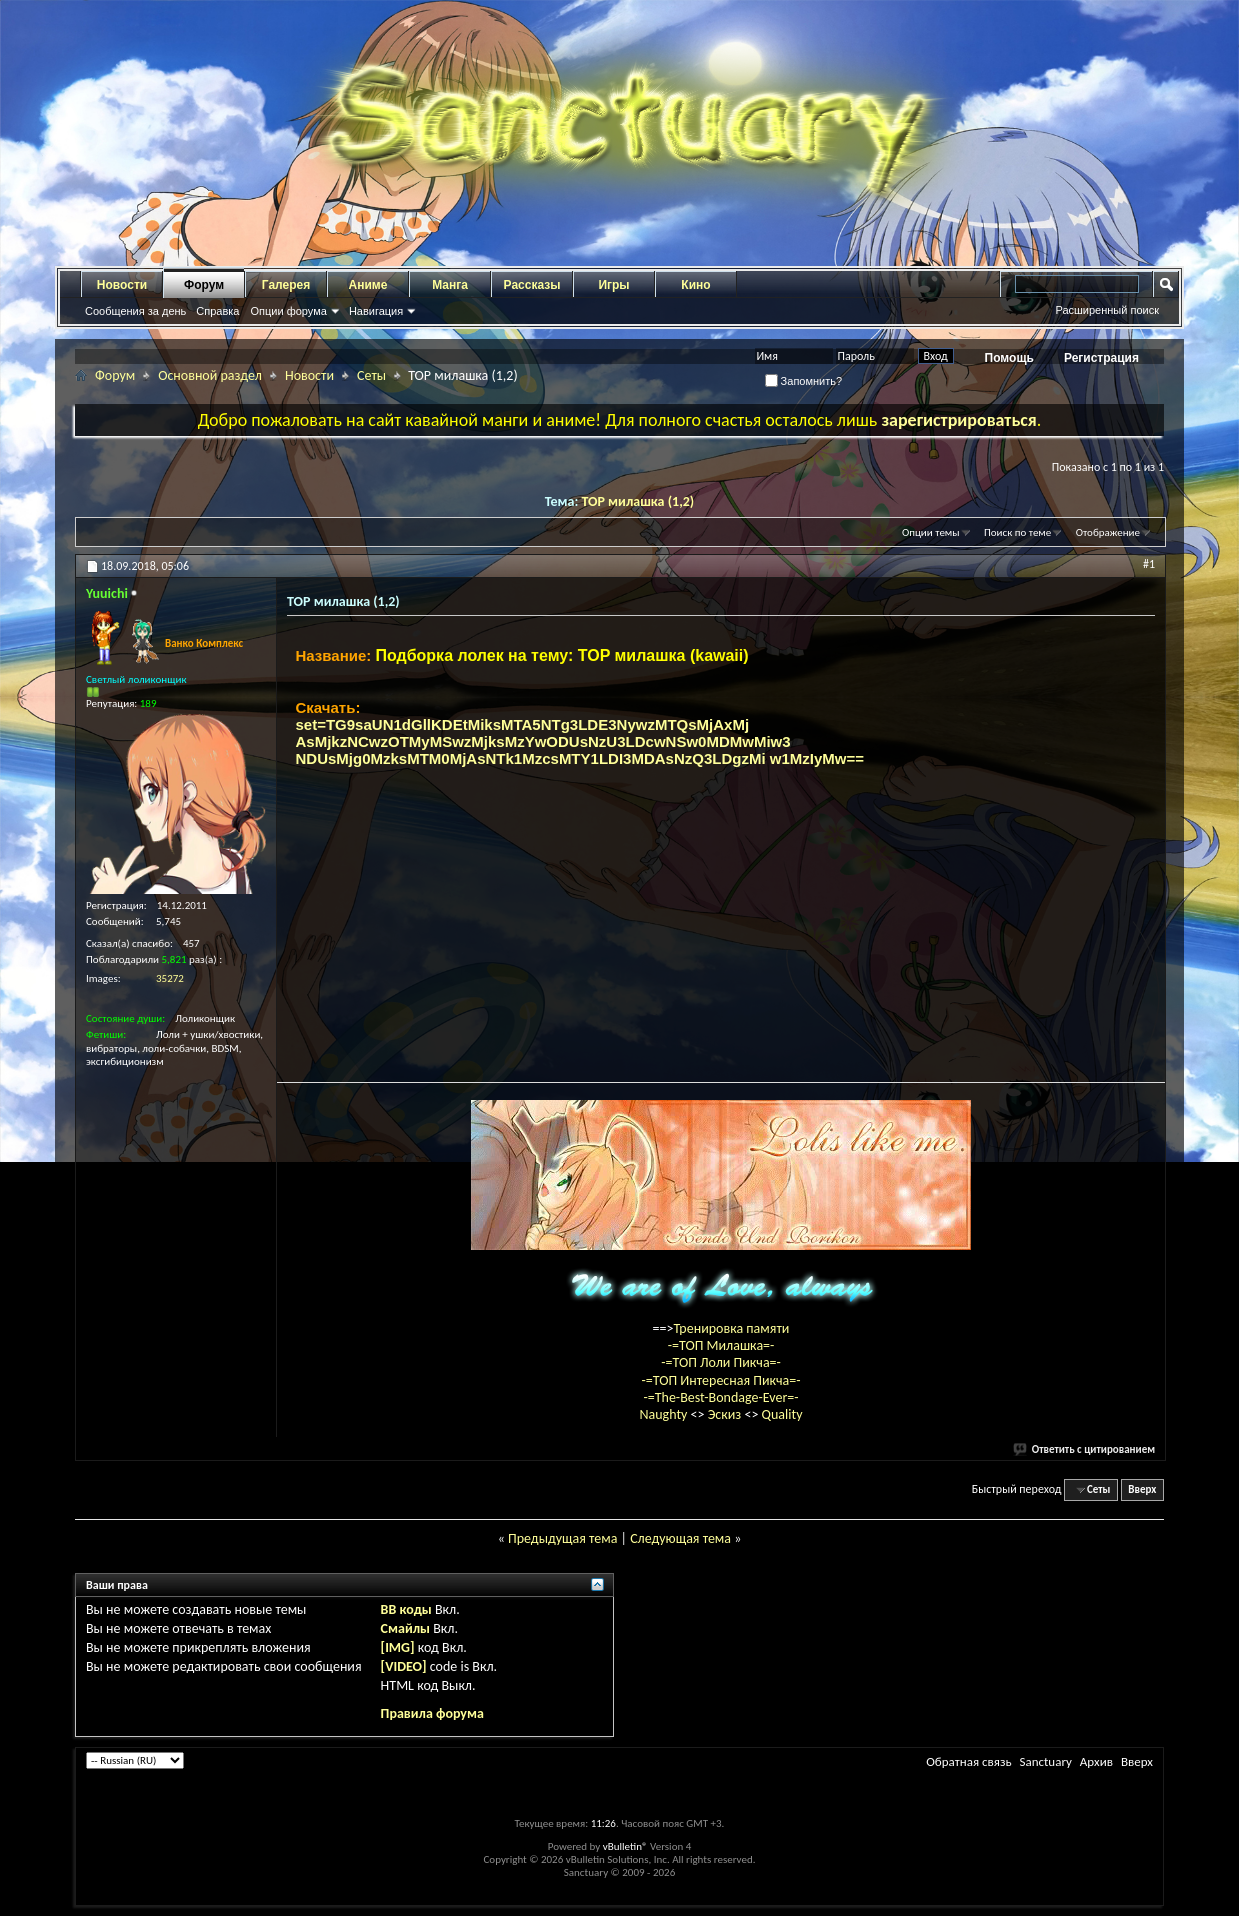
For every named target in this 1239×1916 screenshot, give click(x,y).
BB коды (406, 1609)
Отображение (1108, 532)
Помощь (1009, 358)
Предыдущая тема (562, 1538)
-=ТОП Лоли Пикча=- (721, 1362)
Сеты (371, 375)
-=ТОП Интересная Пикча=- (720, 1380)
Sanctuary (1045, 1761)
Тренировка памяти (732, 1328)
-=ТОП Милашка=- (721, 1345)
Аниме (368, 285)
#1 (1149, 564)
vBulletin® (625, 1846)
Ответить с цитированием (1085, 1449)
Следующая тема (680, 1538)
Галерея (286, 285)
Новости (122, 285)
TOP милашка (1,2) (637, 501)
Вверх (1142, 1489)
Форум (204, 285)
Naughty (664, 1414)
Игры (613, 285)
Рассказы (532, 285)
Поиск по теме (1017, 532)
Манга (450, 285)
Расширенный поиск (1107, 310)
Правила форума (432, 1713)
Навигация (376, 311)
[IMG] (398, 1647)
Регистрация (1101, 358)
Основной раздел (210, 375)
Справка (217, 311)
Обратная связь (968, 1761)
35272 (170, 978)
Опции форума (288, 311)
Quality (782, 1414)
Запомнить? (804, 381)
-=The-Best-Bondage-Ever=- (720, 1397)
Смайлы (405, 1628)
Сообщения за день (135, 311)
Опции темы (931, 532)
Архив (1096, 1761)
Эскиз (726, 1414)
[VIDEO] (404, 1666)
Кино (695, 285)
